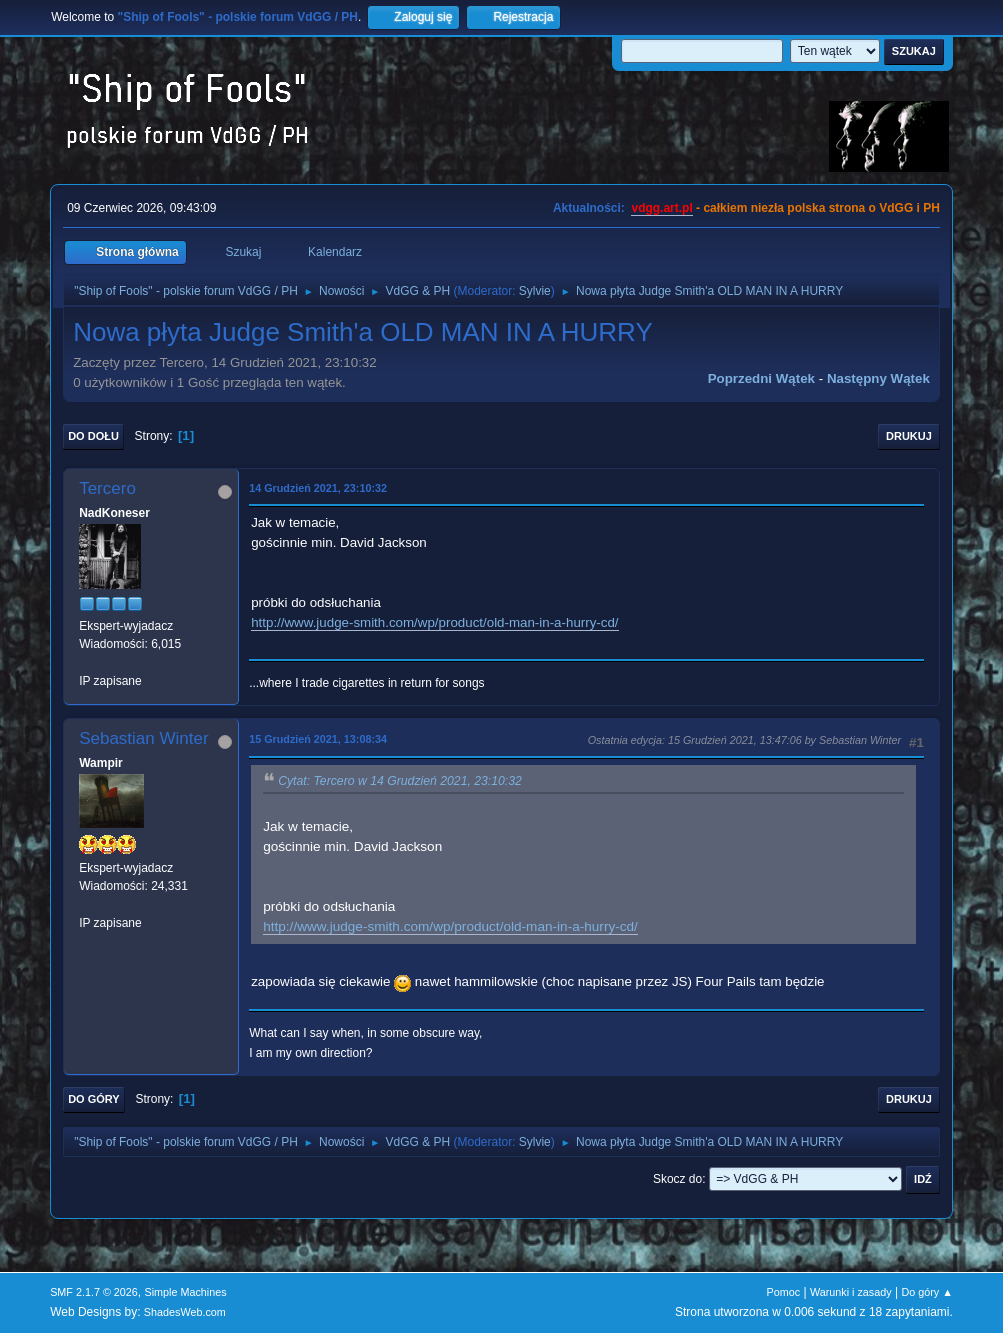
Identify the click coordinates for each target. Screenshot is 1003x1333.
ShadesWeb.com (185, 1312)
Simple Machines (185, 1292)
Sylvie (535, 291)
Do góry (94, 1099)
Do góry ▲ (926, 1292)
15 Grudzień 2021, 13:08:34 (318, 739)
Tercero (107, 488)
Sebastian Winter (143, 738)
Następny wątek (878, 378)
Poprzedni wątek (761, 378)
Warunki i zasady (851, 1292)
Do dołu (93, 436)
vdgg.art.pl (661, 208)
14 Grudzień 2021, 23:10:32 (318, 488)
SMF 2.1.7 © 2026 (94, 1292)
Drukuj (909, 436)
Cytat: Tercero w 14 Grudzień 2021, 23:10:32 (400, 781)
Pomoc (784, 1292)
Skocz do (677, 1179)
